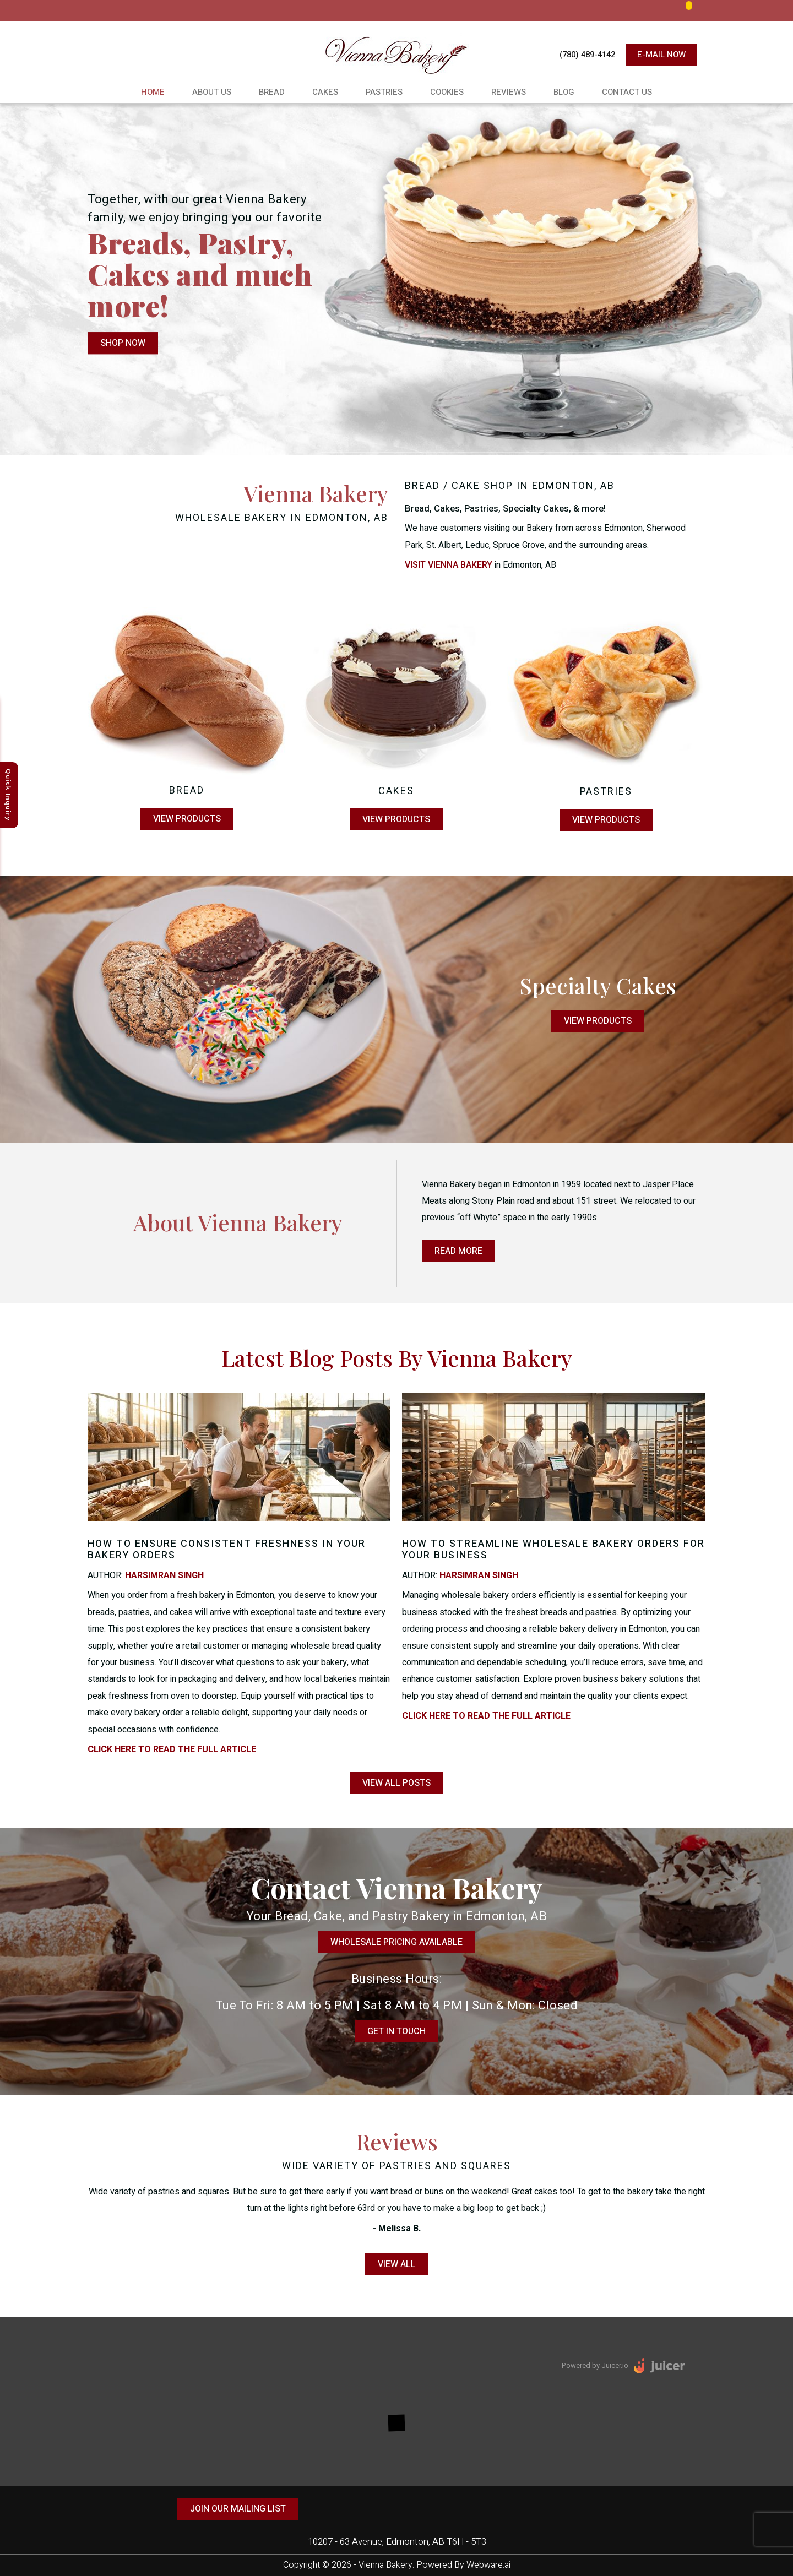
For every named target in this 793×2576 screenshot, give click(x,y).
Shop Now (122, 343)
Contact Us (627, 92)
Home (153, 92)
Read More (458, 1251)
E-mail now (661, 54)
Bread (272, 92)
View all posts (396, 1783)
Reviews (508, 92)
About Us (211, 92)
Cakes (325, 92)
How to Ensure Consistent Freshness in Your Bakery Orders (227, 1549)
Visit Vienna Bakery (448, 565)
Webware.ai (488, 2565)
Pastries (384, 92)
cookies (447, 92)
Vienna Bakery (385, 2565)
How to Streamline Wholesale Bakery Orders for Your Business (553, 1549)
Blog (563, 92)
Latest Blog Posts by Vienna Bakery (396, 1357)
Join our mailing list (238, 2508)
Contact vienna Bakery (396, 1887)
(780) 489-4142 (587, 54)
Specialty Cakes (597, 985)
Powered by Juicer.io (595, 2365)
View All (397, 2264)
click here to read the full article (172, 1749)
